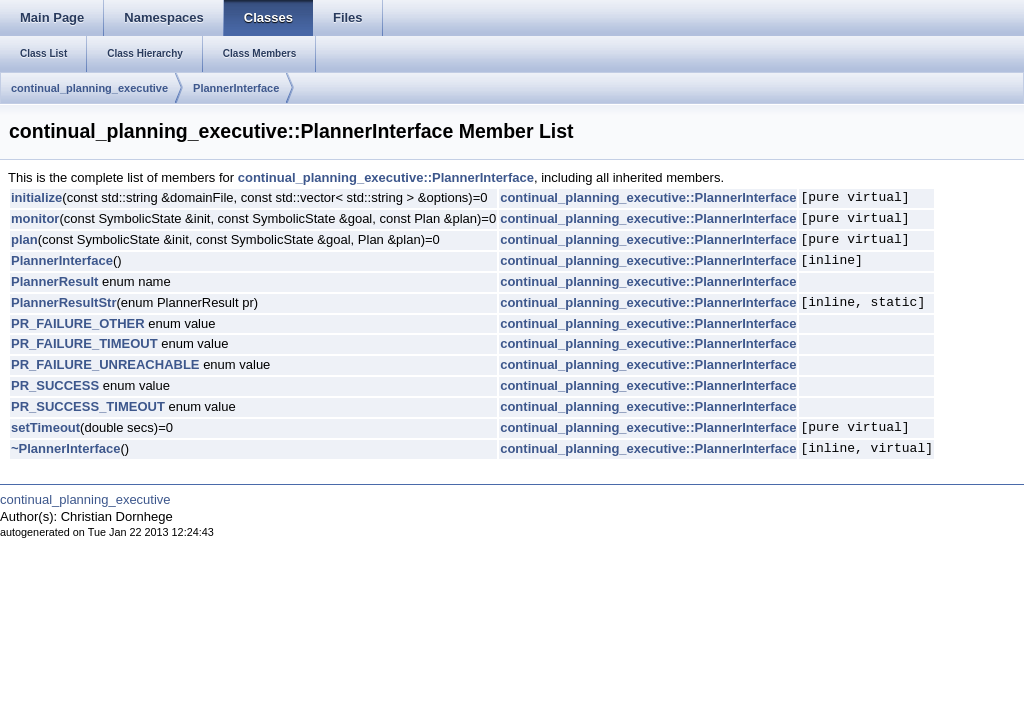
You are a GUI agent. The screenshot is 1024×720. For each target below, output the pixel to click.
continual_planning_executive (89, 88)
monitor (35, 218)
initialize (36, 197)
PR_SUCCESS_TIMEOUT (88, 406)
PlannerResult (54, 281)
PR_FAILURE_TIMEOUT (84, 343)
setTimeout (45, 427)
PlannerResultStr (63, 302)
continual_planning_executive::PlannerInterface (386, 177)
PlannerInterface (236, 88)
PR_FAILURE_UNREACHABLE (105, 364)
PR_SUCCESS (55, 385)
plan (24, 239)
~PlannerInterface (65, 448)
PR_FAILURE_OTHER (78, 323)
